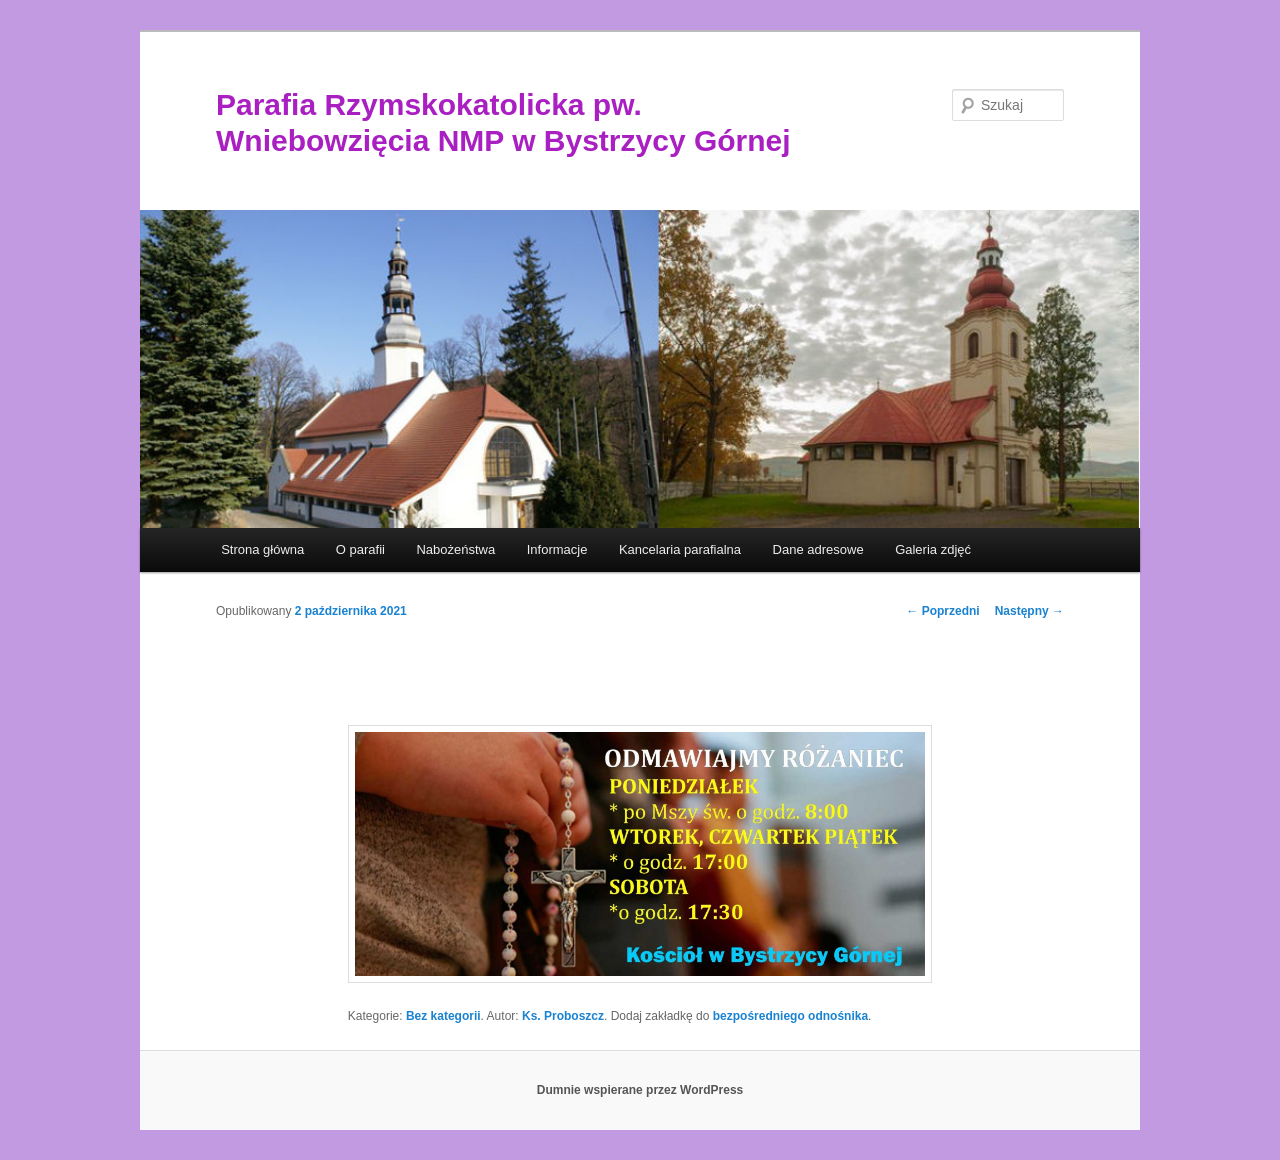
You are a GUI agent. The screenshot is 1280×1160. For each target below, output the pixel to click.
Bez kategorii (443, 1016)
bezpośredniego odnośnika (790, 1016)
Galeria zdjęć (933, 549)
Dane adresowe (818, 549)
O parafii (360, 549)
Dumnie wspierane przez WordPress (640, 1090)
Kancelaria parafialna (680, 549)
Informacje (557, 549)
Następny (1029, 611)
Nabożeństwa (455, 549)
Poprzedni (942, 611)
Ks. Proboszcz (563, 1016)
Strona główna (262, 549)
